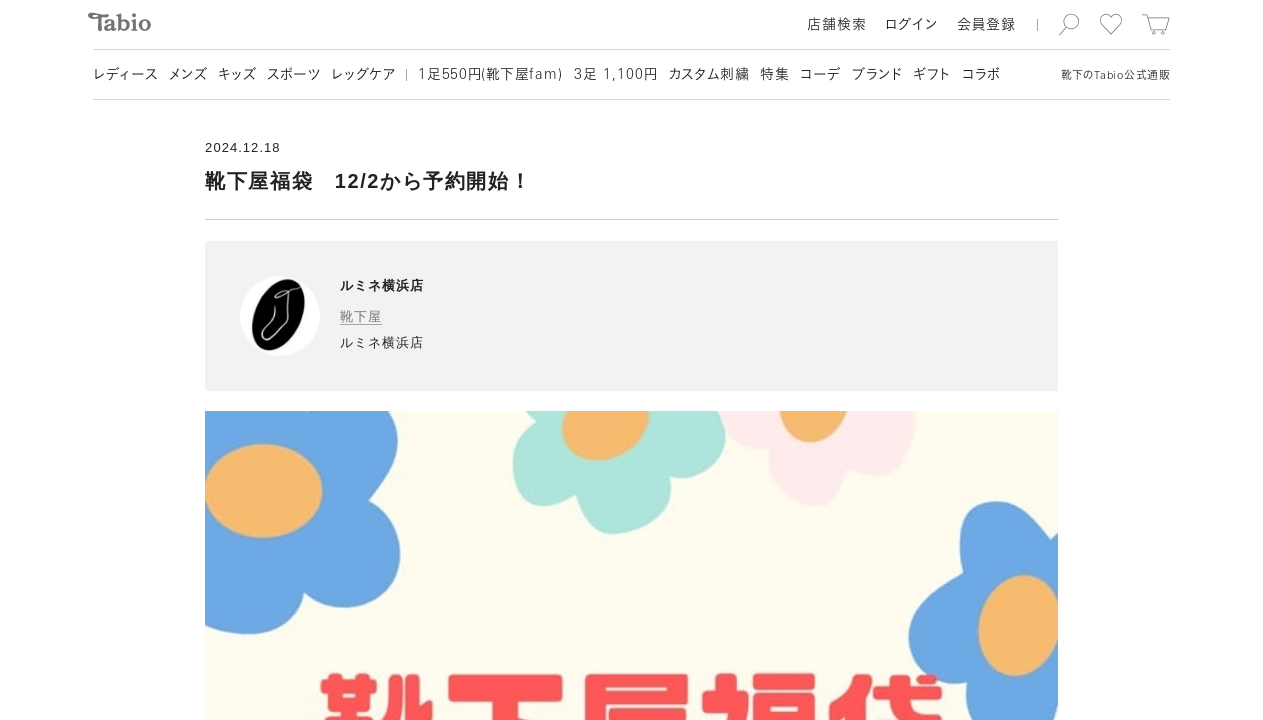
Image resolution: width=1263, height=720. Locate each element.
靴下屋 (361, 316)
